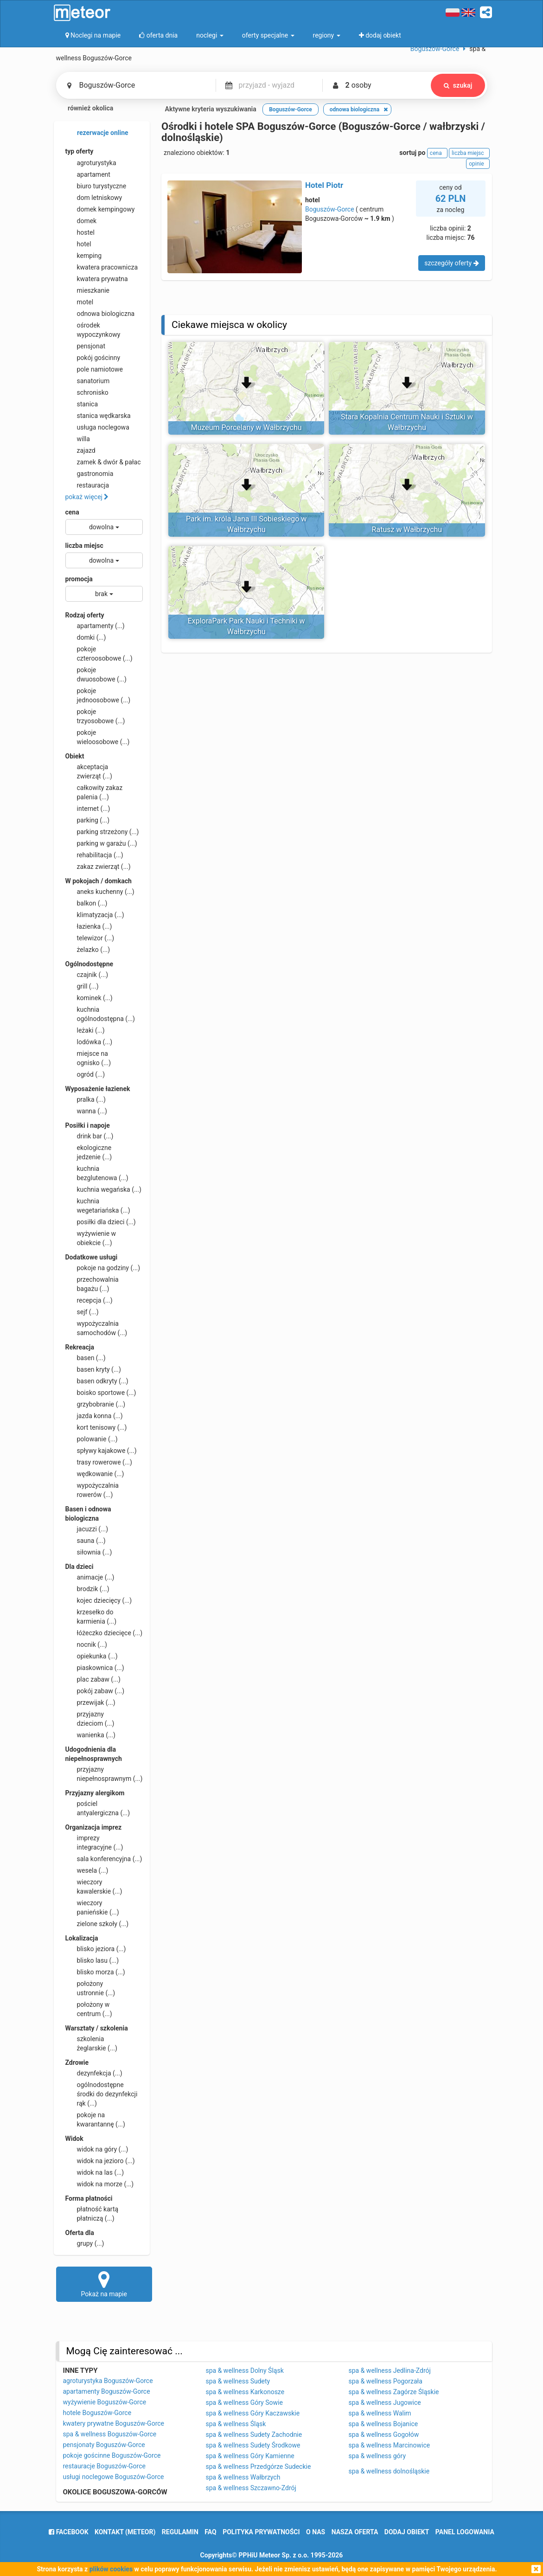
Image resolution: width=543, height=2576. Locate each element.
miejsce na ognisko (88, 1057)
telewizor (90, 938)
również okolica (85, 109)
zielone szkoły (97, 1923)
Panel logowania (464, 2532)
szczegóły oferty (451, 263)
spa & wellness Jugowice (385, 2402)
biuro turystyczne (96, 186)
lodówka (89, 1042)
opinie (477, 164)
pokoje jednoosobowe (98, 695)
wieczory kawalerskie (93, 1886)
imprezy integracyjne (94, 1842)
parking (87, 820)
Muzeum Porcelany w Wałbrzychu (246, 427)
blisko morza (95, 1972)
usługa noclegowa (97, 427)
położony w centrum (88, 2008)
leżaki (85, 1030)
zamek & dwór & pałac (103, 462)
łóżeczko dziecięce (104, 1633)
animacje (90, 1577)
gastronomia (89, 473)
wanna (86, 1111)
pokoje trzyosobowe (95, 716)
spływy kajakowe (101, 1450)
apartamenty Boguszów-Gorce (106, 2391)
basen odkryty (96, 1381)
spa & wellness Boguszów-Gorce (110, 2434)
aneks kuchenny (99, 891)
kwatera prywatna (96, 278)
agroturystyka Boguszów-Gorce (108, 2380)
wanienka (90, 1735)
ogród (85, 1074)
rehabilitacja (94, 855)
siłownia (88, 1552)
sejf (82, 1312)
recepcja (89, 1300)
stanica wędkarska (98, 415)
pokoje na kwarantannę (95, 2119)
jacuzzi (87, 1529)
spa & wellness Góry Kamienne (250, 2456)
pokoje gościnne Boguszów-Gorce (112, 2455)
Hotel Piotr (324, 185)
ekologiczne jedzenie (88, 1152)
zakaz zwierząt (98, 866)
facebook (68, 2532)
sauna (85, 1540)
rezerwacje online (96, 133)
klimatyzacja (94, 914)
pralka (85, 1099)
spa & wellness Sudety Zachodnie (254, 2434)
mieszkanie (87, 290)
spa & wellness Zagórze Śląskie (394, 2392)
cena (72, 512)
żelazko (87, 949)
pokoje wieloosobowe (97, 736)
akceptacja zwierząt (88, 771)
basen (85, 1357)
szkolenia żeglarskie (91, 2043)
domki (85, 637)
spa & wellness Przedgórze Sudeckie (258, 2466)
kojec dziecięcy (98, 1600)
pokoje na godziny (103, 1267)
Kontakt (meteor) (125, 2532)
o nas (315, 2532)
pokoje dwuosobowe (96, 674)
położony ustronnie (90, 1988)
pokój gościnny (93, 357)
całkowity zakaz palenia (94, 792)
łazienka (88, 926)
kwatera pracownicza (101, 267)
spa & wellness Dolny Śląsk (245, 2370)
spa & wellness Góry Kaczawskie (253, 2413)
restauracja (87, 485)
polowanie (91, 1439)
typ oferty (79, 151)
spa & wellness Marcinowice (389, 2445)
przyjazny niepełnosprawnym (104, 1773)
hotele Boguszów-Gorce (97, 2412)
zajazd (80, 450)
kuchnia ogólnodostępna (100, 1013)
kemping (83, 255)
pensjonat (85, 346)
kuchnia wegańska (103, 1189)
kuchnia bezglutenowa (96, 1173)
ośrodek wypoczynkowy (93, 329)
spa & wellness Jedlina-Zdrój (390, 2370)
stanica (81, 404)
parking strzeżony (102, 831)
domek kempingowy (100, 209)
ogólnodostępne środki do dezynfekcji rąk (101, 2093)
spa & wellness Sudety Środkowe (253, 2445)
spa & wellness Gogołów (384, 2434)
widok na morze (99, 2184)
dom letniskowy (93, 197)
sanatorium (87, 380)
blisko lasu (92, 1960)
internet (87, 808)
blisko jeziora (95, 1948)
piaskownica (94, 1667)
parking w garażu (101, 843)
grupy (84, 2243)
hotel (78, 244)
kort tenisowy (96, 1427)
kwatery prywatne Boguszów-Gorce (114, 2423)
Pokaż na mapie (104, 2284)
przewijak (90, 1702)
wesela (87, 1870)
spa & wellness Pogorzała (385, 2381)
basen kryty (93, 1369)
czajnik (87, 974)
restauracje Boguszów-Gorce (104, 2466)
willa (77, 438)
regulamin (180, 2532)
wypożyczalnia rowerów (92, 1489)
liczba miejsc (84, 545)
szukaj (458, 85)
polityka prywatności (261, 2532)
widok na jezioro (100, 2160)
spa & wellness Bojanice (383, 2424)
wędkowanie (94, 1473)
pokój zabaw (95, 1691)
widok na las (94, 2172)
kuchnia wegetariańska (97, 1205)
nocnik (86, 1644)
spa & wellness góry (377, 2456)
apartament (87, 174)
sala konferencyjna (103, 1858)
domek (81, 220)
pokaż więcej (87, 497)
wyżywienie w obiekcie (90, 1237)
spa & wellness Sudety (238, 2381)
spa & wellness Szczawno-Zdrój (251, 2488)
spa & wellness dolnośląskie (389, 2471)
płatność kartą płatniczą (92, 2213)
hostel (80, 232)
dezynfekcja (93, 2073)
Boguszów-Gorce (329, 209)
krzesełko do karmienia (91, 1616)
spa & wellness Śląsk (236, 2424)
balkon (86, 903)
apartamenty (95, 625)
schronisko (87, 392)
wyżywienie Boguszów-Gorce (105, 2402)
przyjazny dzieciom (90, 1718)
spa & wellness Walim (380, 2413)
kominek (89, 997)
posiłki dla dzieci (100, 1222)
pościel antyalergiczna (97, 1808)
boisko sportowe (100, 1392)
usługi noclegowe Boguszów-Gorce (113, 2476)
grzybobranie (95, 1404)
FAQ (210, 2532)
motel (79, 302)
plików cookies (111, 2569)
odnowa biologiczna (100, 313)
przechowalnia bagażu (92, 1283)
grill (82, 986)
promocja (79, 579)
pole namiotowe (94, 369)
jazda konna (94, 1415)
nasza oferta (355, 2532)
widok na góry (96, 2149)
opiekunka (91, 1656)
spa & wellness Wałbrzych (243, 2477)
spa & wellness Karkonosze (245, 2392)
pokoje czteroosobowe (99, 653)
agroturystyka (90, 162)
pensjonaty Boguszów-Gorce (104, 2444)
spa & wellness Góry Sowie (244, 2402)
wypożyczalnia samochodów (96, 1327)
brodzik (87, 1588)
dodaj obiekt (406, 2532)
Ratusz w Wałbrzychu (407, 529)
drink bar (89, 1136)
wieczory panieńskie (92, 1907)
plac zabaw (93, 1679)
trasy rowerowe (98, 1462)
